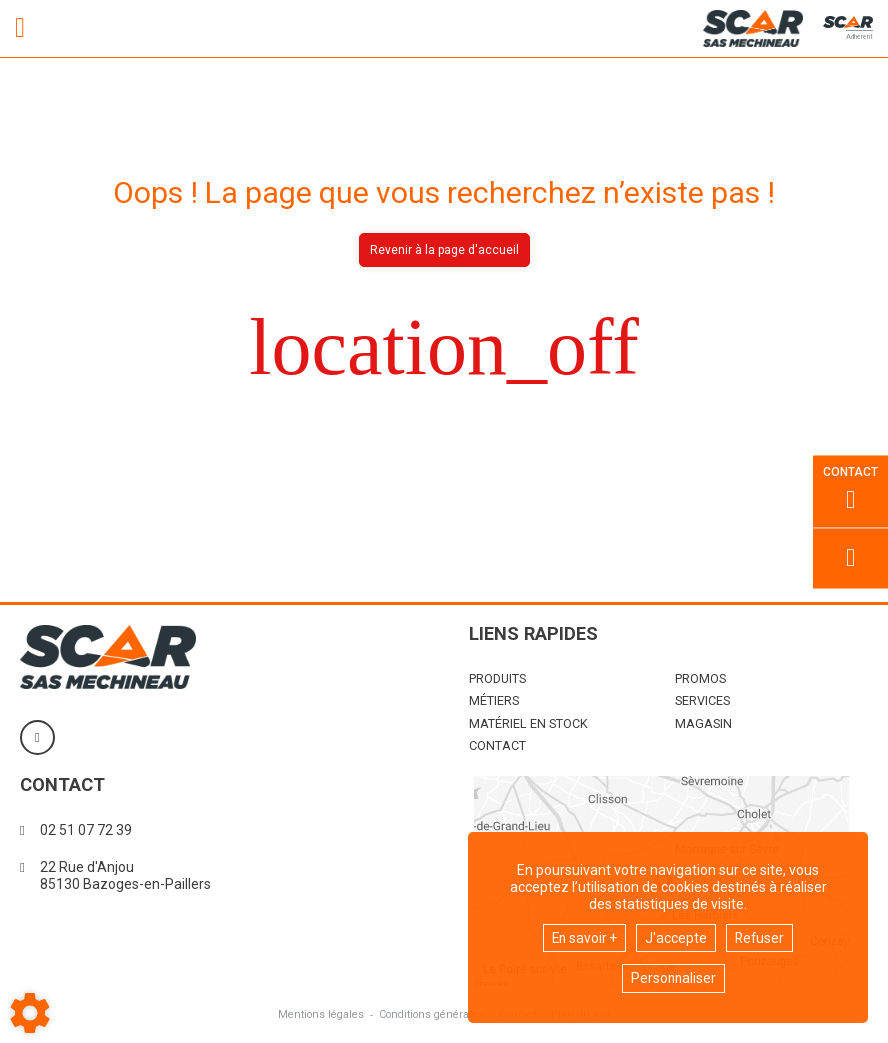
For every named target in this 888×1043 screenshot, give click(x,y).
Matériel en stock (528, 723)
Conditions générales (431, 1014)
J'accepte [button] (677, 937)
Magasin (703, 723)
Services (702, 700)
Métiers (494, 700)
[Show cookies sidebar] (30, 1013)
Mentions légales (317, 1014)
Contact (497, 745)
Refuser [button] (761, 937)
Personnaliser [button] (673, 978)
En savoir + (584, 937)
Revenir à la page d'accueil (444, 250)
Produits (497, 678)
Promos (700, 678)
